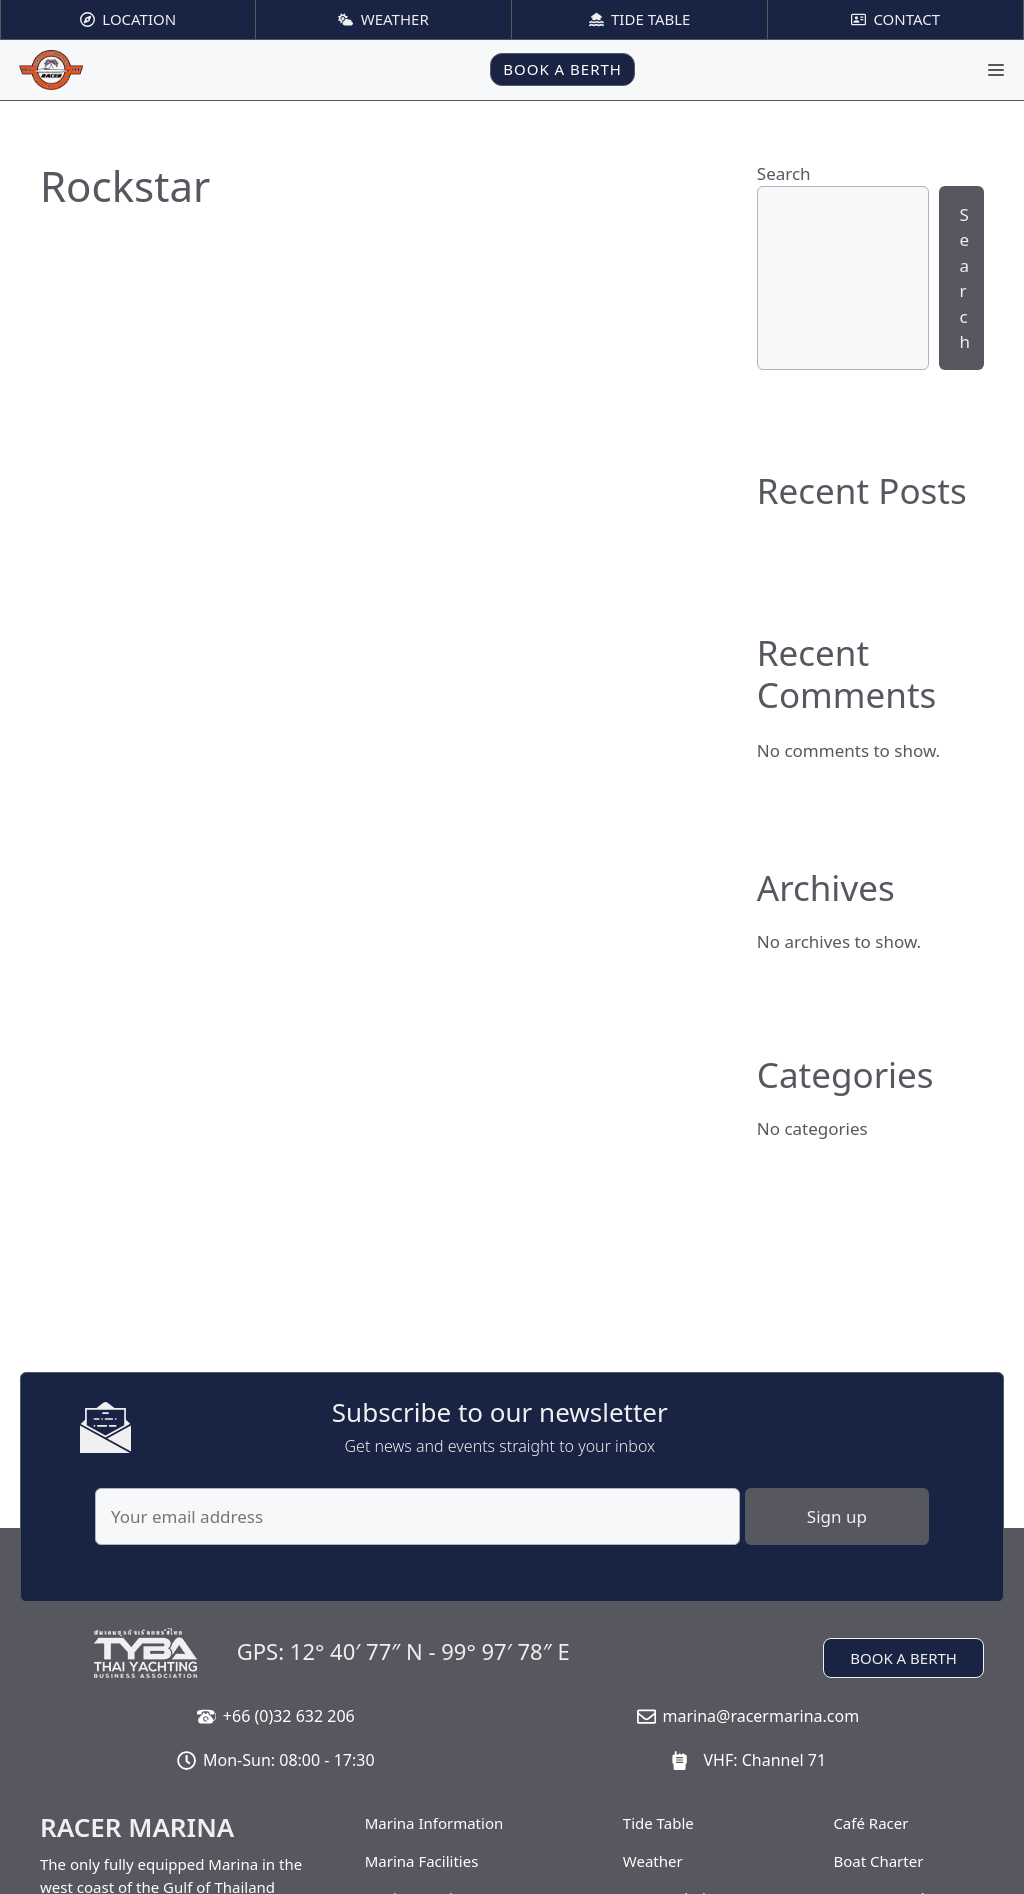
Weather (653, 1861)
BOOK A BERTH (562, 69)
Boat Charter (878, 1861)
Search (784, 173)
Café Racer (870, 1823)
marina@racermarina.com (760, 1716)
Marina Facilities (422, 1861)
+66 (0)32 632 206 (289, 1716)
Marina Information (434, 1823)
